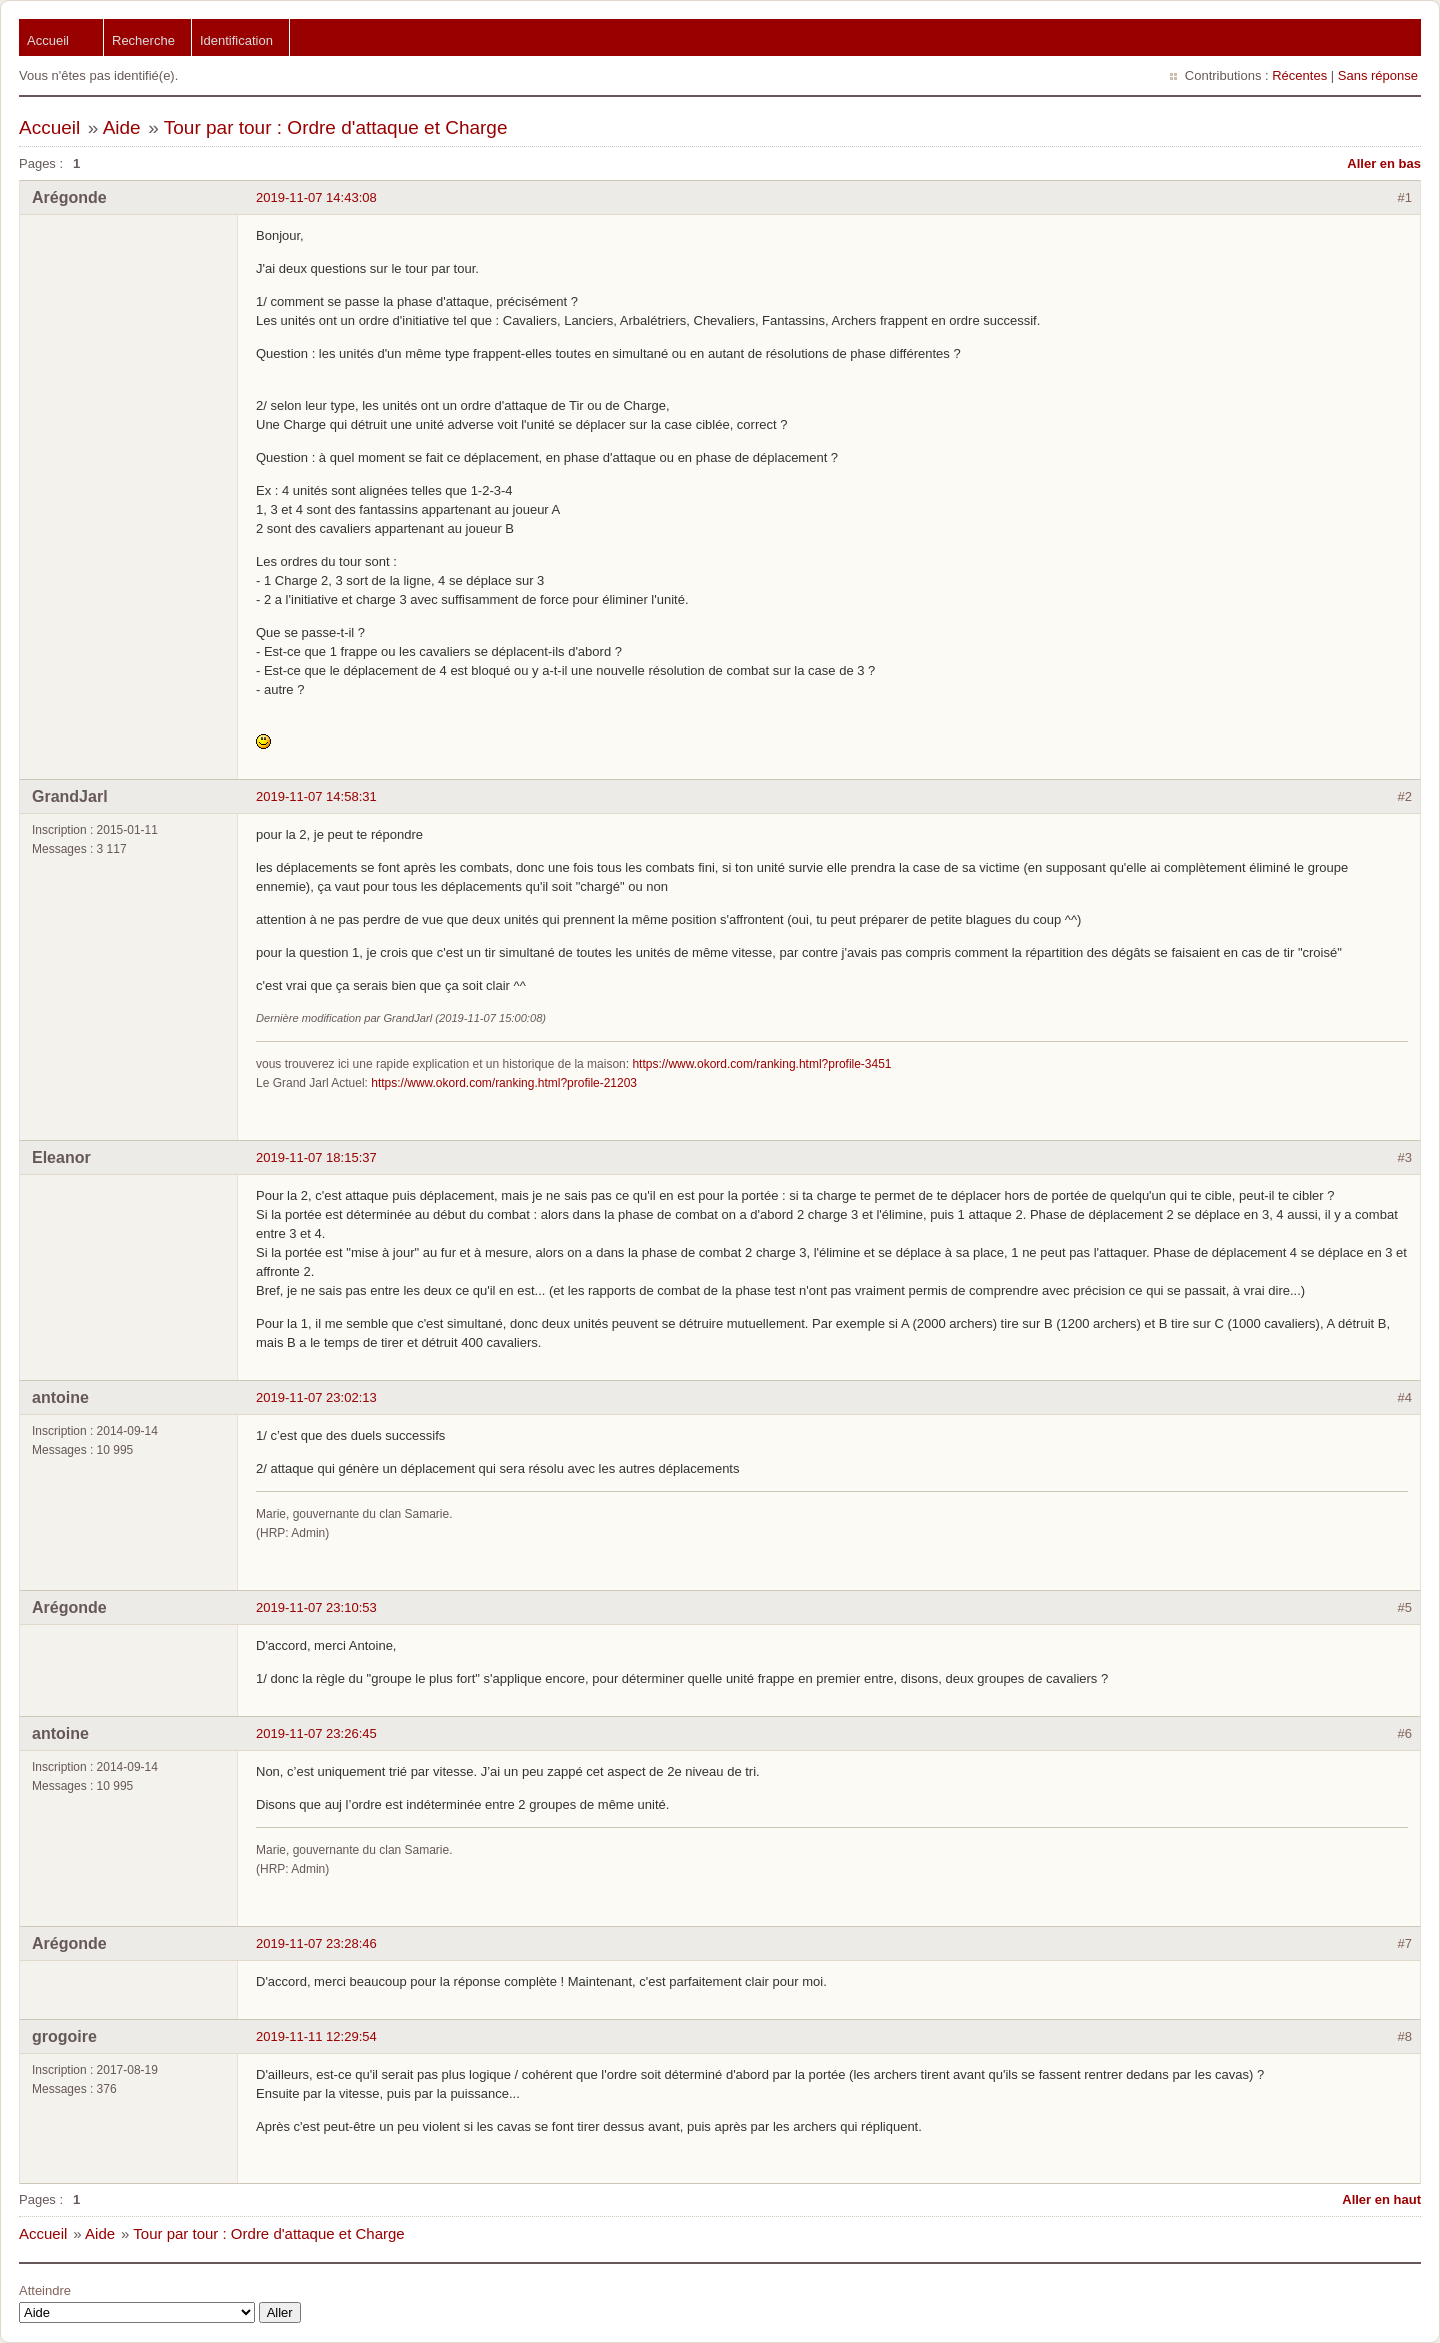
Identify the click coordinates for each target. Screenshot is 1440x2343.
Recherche (143, 40)
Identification (236, 40)
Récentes (1299, 75)
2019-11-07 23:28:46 (316, 1943)
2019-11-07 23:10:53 (316, 1607)
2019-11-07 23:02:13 (316, 1397)
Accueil (48, 40)
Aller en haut (1381, 2199)
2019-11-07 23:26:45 (316, 1733)
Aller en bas (1384, 163)
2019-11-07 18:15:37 (316, 1157)
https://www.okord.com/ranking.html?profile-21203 (504, 1083)
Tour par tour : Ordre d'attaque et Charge (336, 127)
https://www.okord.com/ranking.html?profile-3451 (761, 1064)
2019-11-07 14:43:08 (316, 197)
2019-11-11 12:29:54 (316, 2036)
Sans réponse (1378, 75)
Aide (122, 127)
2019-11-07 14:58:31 (316, 796)
